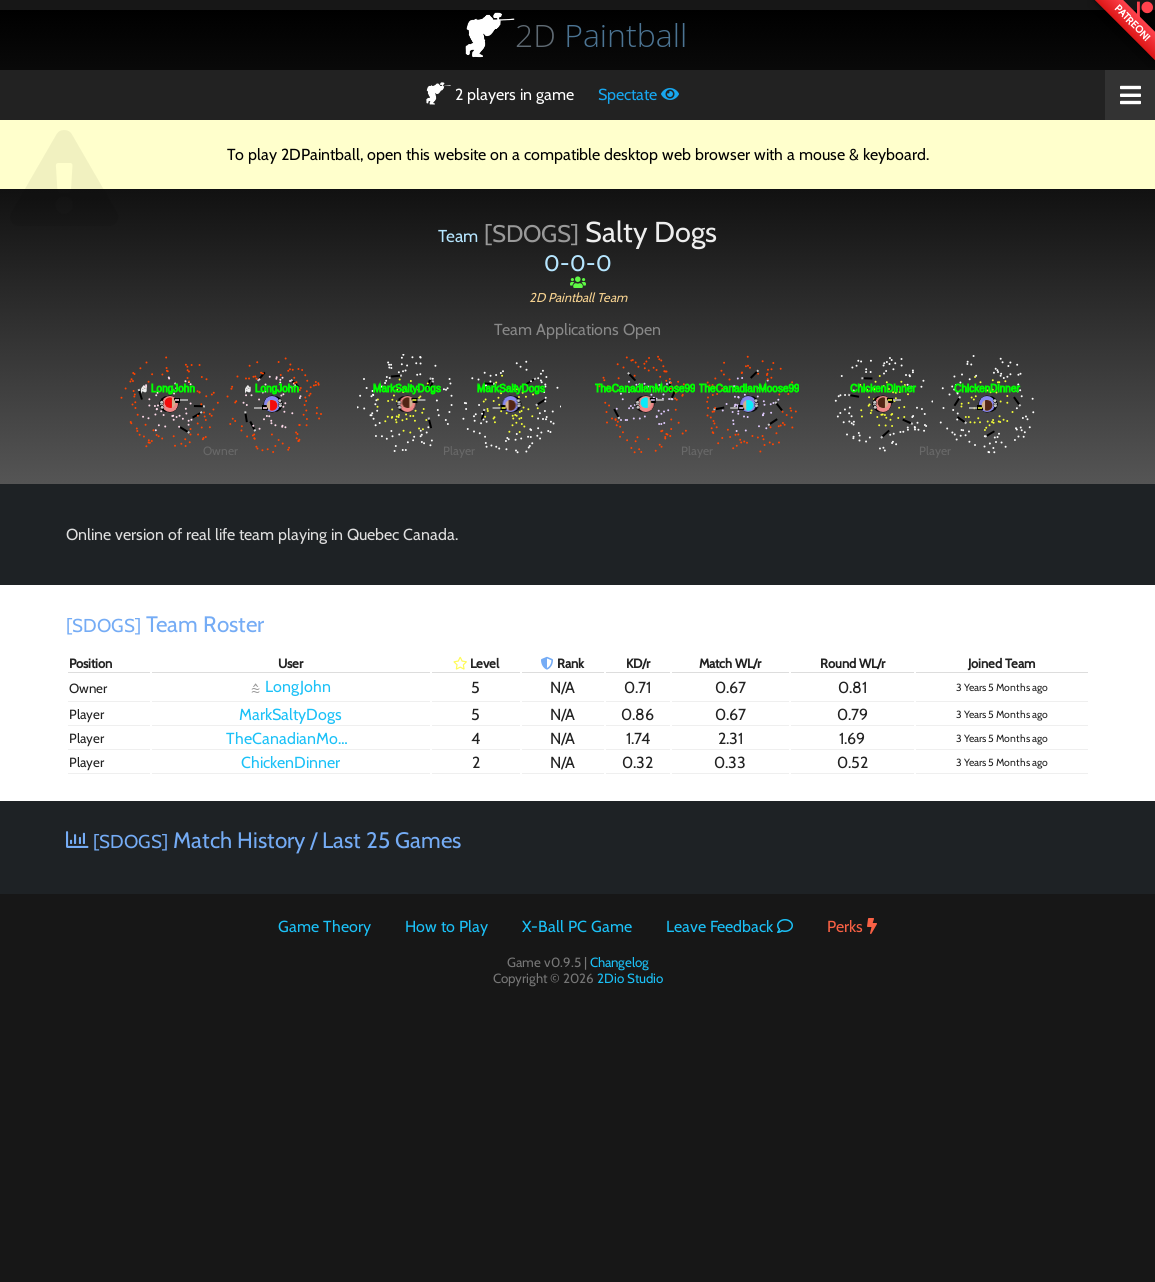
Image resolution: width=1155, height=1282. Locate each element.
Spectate (638, 94)
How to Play (446, 926)
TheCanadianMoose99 (296, 738)
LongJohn (291, 687)
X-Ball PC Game (577, 926)
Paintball (601, 34)
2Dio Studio (630, 978)
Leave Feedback (729, 926)
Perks (852, 926)
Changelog (619, 962)
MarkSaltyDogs (290, 714)
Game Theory (324, 926)
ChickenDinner (290, 762)
